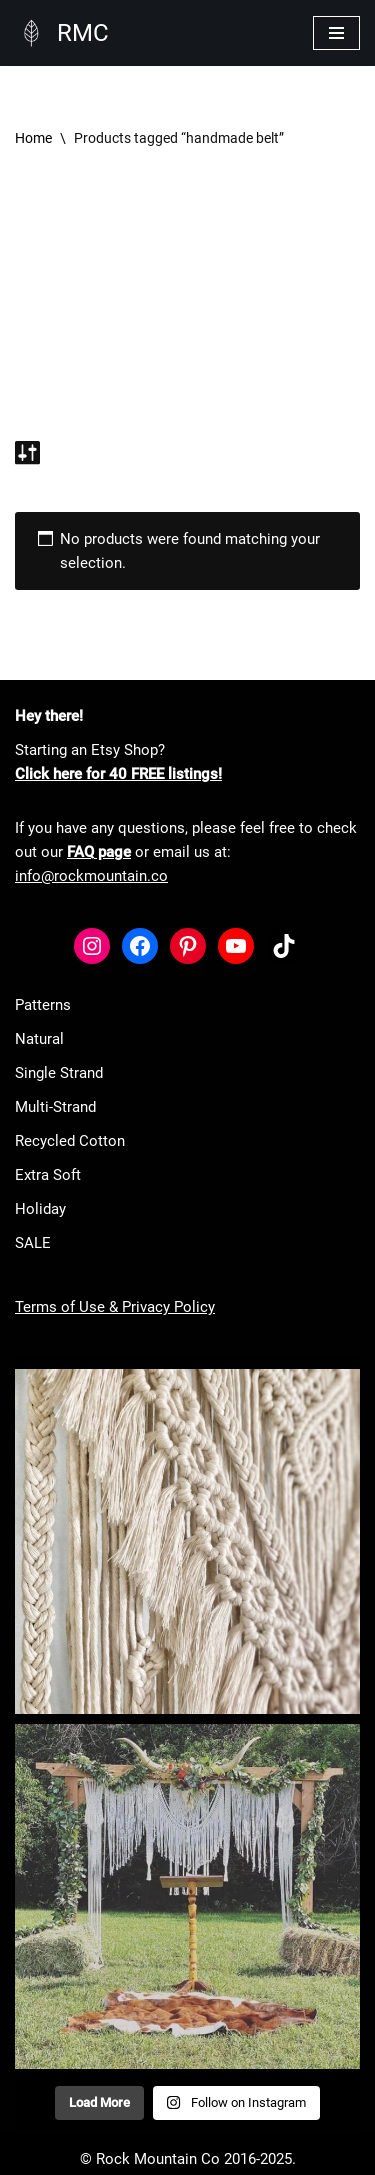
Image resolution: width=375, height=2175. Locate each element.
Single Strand (59, 1073)
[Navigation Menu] (336, 33)
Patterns (43, 1005)
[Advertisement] (187, 302)
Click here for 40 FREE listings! (118, 774)
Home (33, 138)
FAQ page (99, 852)
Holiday (40, 1209)
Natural (39, 1039)
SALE (33, 1243)
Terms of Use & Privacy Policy (115, 1307)
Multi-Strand (55, 1107)
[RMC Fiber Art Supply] (62, 33)
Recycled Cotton (70, 1141)
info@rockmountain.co (91, 876)
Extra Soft (48, 1175)
